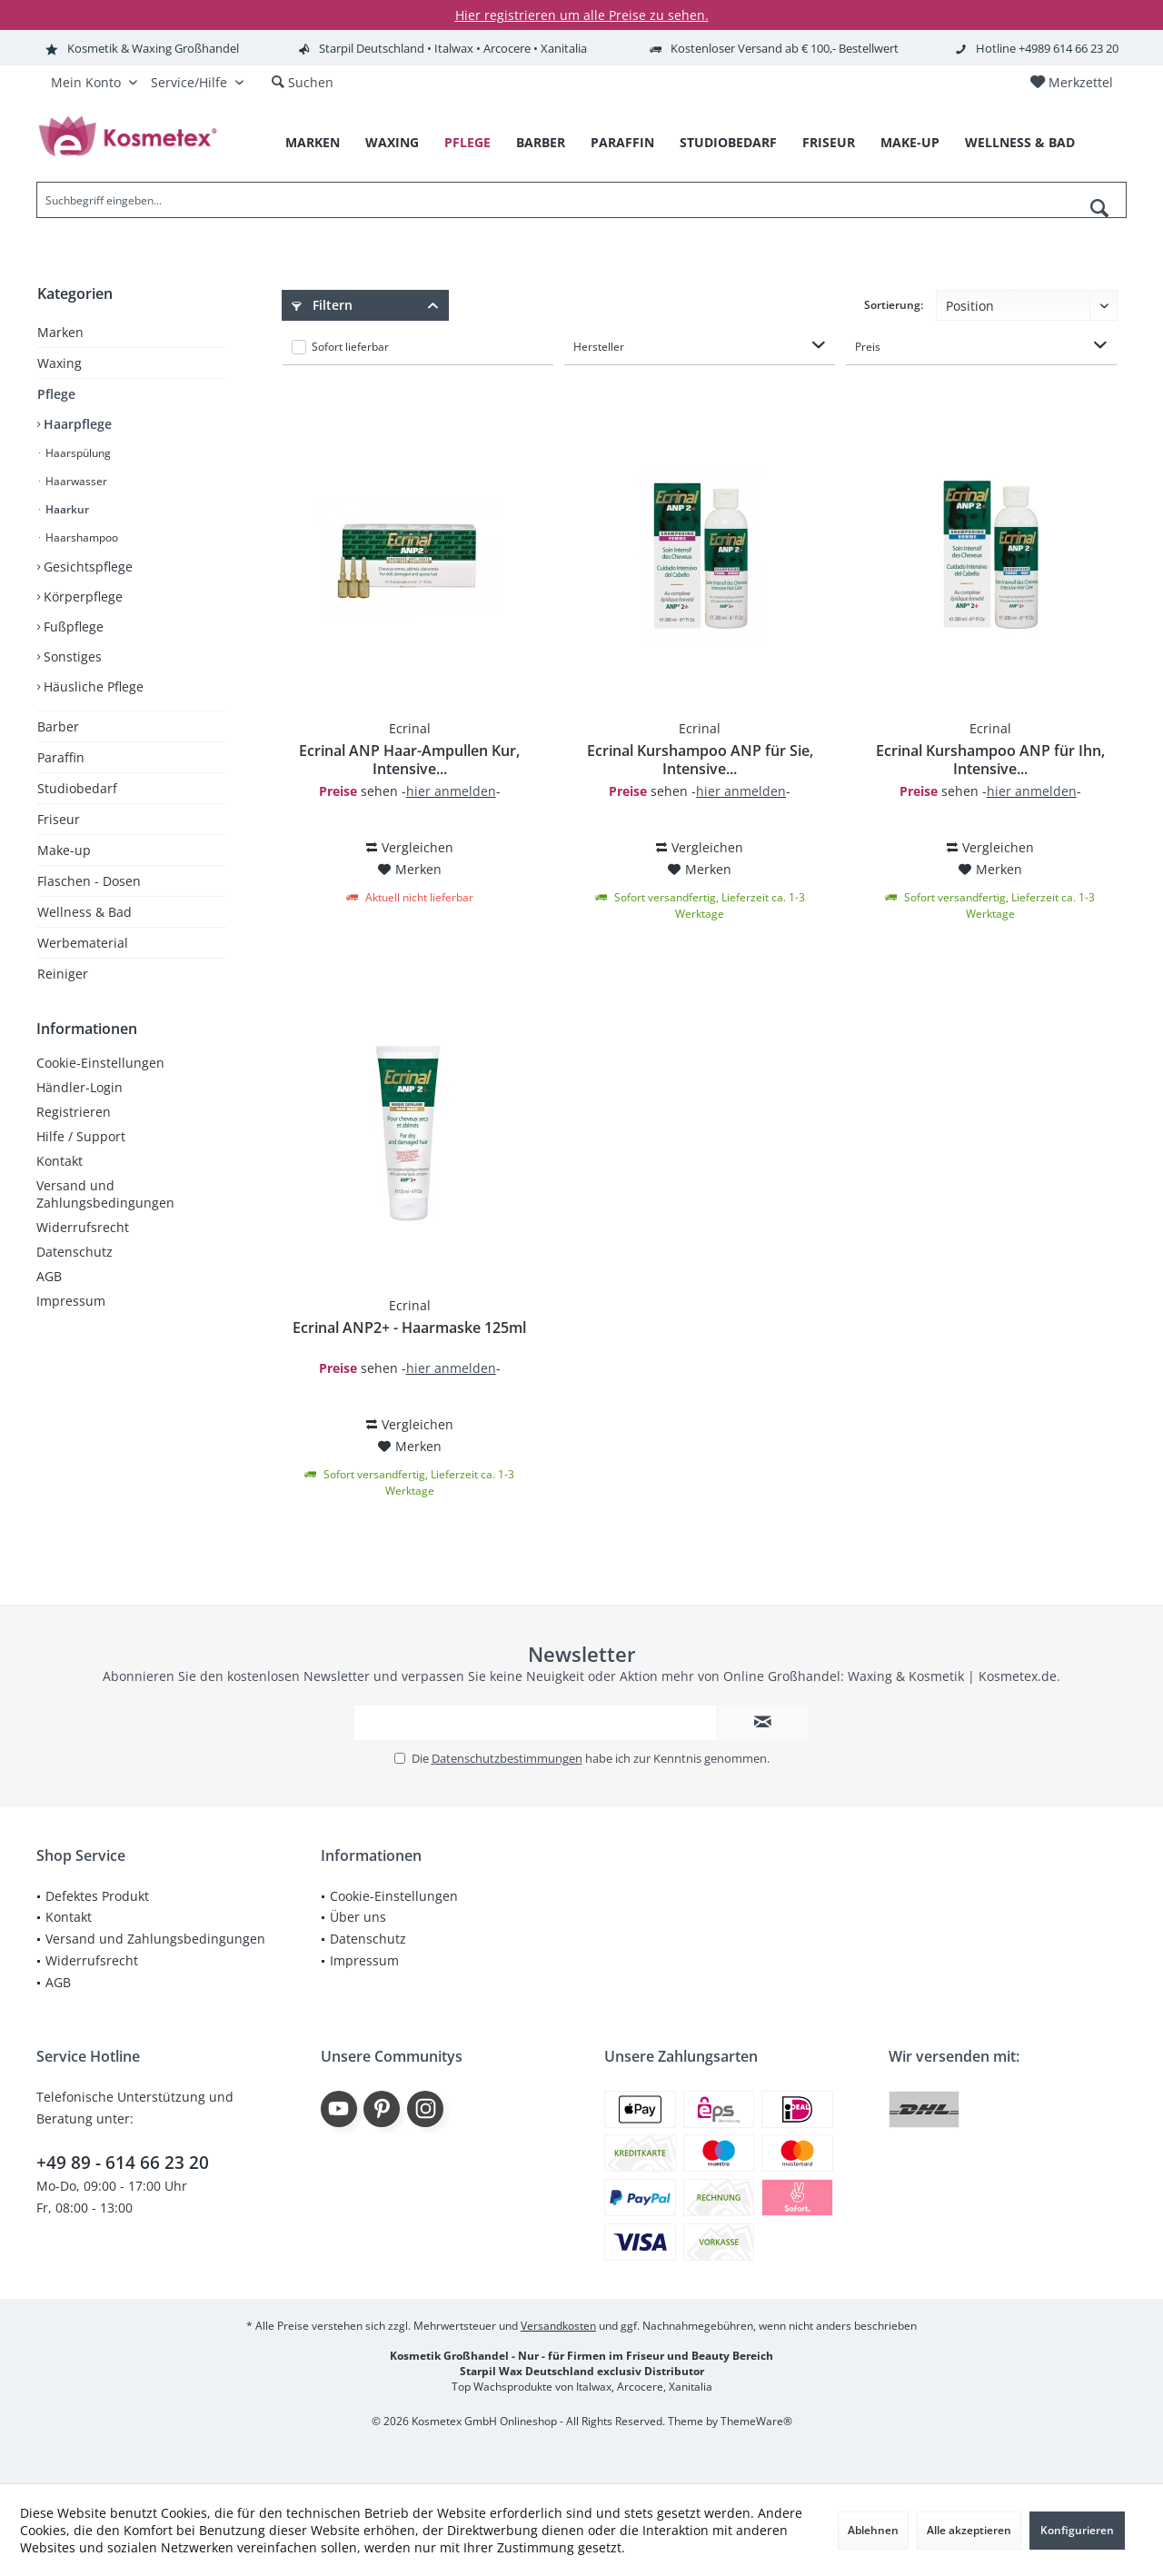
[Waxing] (392, 143)
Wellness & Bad (84, 911)
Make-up (64, 850)
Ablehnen (873, 2530)
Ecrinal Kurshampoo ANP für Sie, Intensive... (700, 759)
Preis (867, 346)
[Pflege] (467, 143)
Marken (60, 332)
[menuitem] (1071, 82)
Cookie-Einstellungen (100, 1062)
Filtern (322, 304)
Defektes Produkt (97, 1896)
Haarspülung (77, 453)
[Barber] (540, 143)
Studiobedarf (77, 788)
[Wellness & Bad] (1020, 143)
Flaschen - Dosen (89, 881)
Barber (58, 726)
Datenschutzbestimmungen (507, 1758)
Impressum (70, 1300)
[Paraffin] (622, 143)
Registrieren (73, 1111)
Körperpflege (81, 596)
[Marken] (313, 143)
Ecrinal (410, 728)
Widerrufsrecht (82, 1227)
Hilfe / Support (80, 1136)
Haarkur (66, 509)
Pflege (56, 394)
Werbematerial (82, 942)
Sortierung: (893, 305)
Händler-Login (79, 1087)
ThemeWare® (756, 2421)
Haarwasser (75, 481)
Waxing (59, 363)
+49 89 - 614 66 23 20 (122, 2162)
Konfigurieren (1077, 2530)
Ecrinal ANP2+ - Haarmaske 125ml (409, 1328)
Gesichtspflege (86, 566)
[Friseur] (829, 143)
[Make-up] (910, 143)
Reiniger (62, 973)
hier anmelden (451, 791)
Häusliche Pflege (92, 686)
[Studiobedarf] (728, 143)
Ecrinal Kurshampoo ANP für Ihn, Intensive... (990, 759)
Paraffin (60, 757)
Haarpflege (76, 424)
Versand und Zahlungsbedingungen (105, 1194)
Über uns (358, 1916)
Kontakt (59, 1160)
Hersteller (598, 346)
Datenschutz (74, 1251)
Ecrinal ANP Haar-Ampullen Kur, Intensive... (409, 759)
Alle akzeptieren (969, 2530)
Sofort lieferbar (350, 346)
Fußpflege (72, 626)
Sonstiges (71, 656)
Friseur (58, 819)
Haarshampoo (80, 537)
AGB (49, 1276)
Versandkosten (558, 2325)
